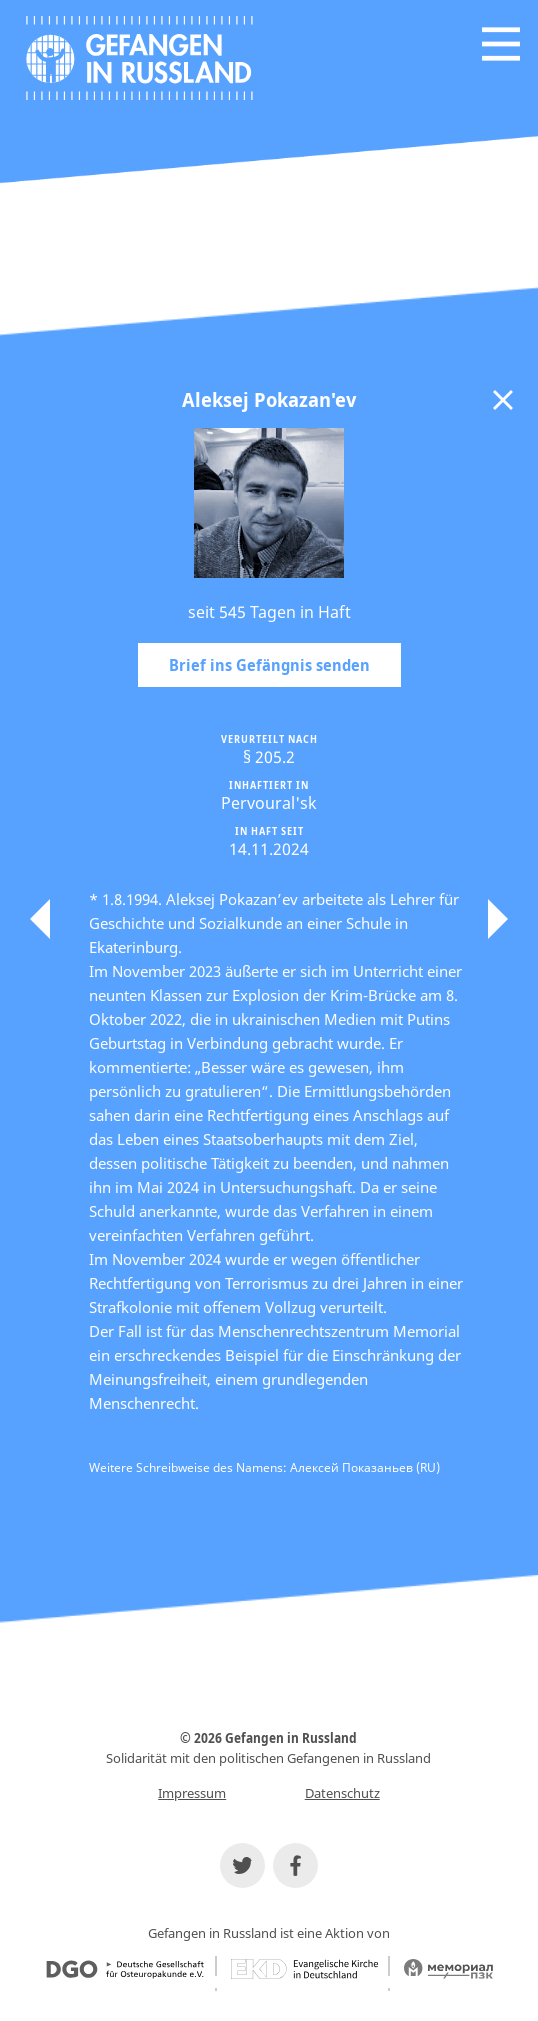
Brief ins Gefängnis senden (269, 665)
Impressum (192, 1793)
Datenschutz (342, 1793)
